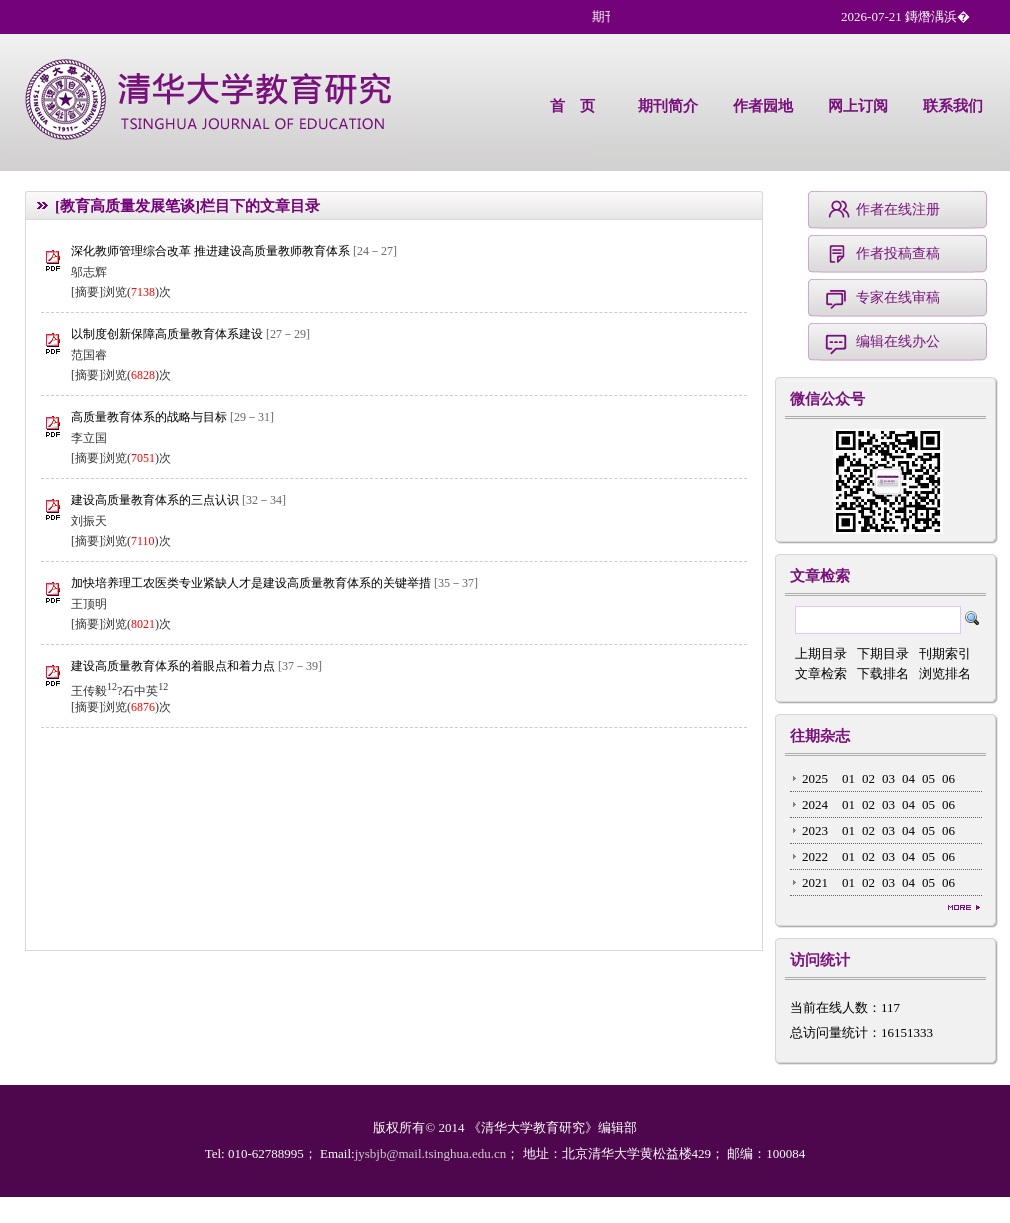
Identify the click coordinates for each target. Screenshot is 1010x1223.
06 (948, 778)
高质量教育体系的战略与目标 (150, 417)
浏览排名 (945, 673)
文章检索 (820, 576)
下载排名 (883, 673)
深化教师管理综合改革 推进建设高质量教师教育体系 (212, 251)
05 (928, 778)
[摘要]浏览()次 (121, 292)
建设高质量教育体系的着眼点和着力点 (174, 666)
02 (868, 778)
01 (848, 778)
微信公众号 (827, 399)
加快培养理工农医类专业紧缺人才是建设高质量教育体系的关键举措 (252, 583)
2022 (815, 856)
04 (908, 778)
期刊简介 (668, 106)
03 (888, 778)
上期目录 (821, 653)
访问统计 (820, 960)
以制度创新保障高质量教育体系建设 (168, 334)
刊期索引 (945, 653)
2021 (815, 882)
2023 (815, 830)
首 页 (572, 106)
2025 (815, 778)
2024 (815, 804)
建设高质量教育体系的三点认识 (156, 500)
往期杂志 (820, 736)
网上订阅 (858, 106)
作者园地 (763, 106)
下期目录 (883, 653)
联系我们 (953, 106)
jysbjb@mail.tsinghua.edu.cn (431, 1153)
